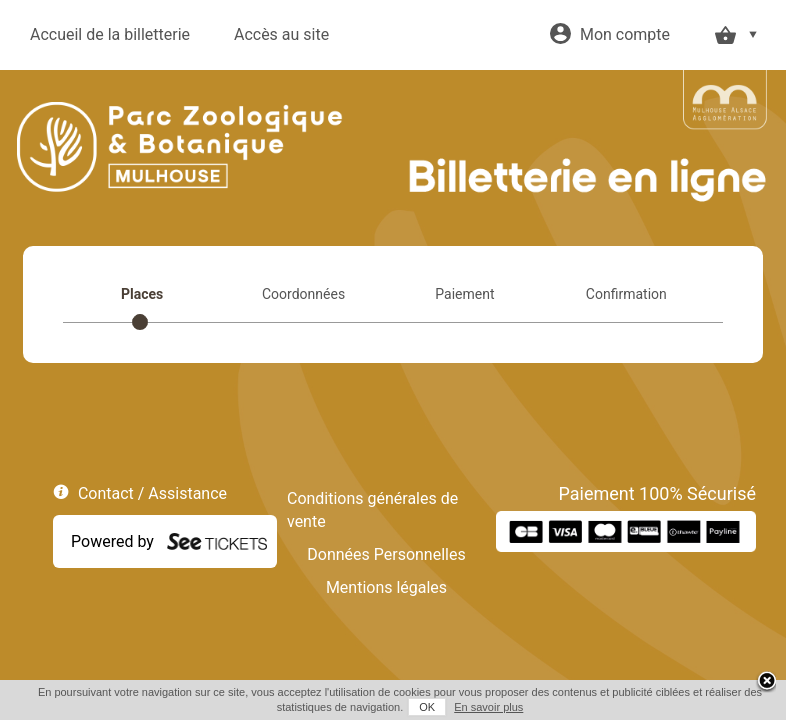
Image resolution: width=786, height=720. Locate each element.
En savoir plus (481, 707)
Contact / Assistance (152, 493)
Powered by (112, 541)
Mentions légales (386, 587)
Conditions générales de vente (372, 510)
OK (420, 707)
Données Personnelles (386, 554)
